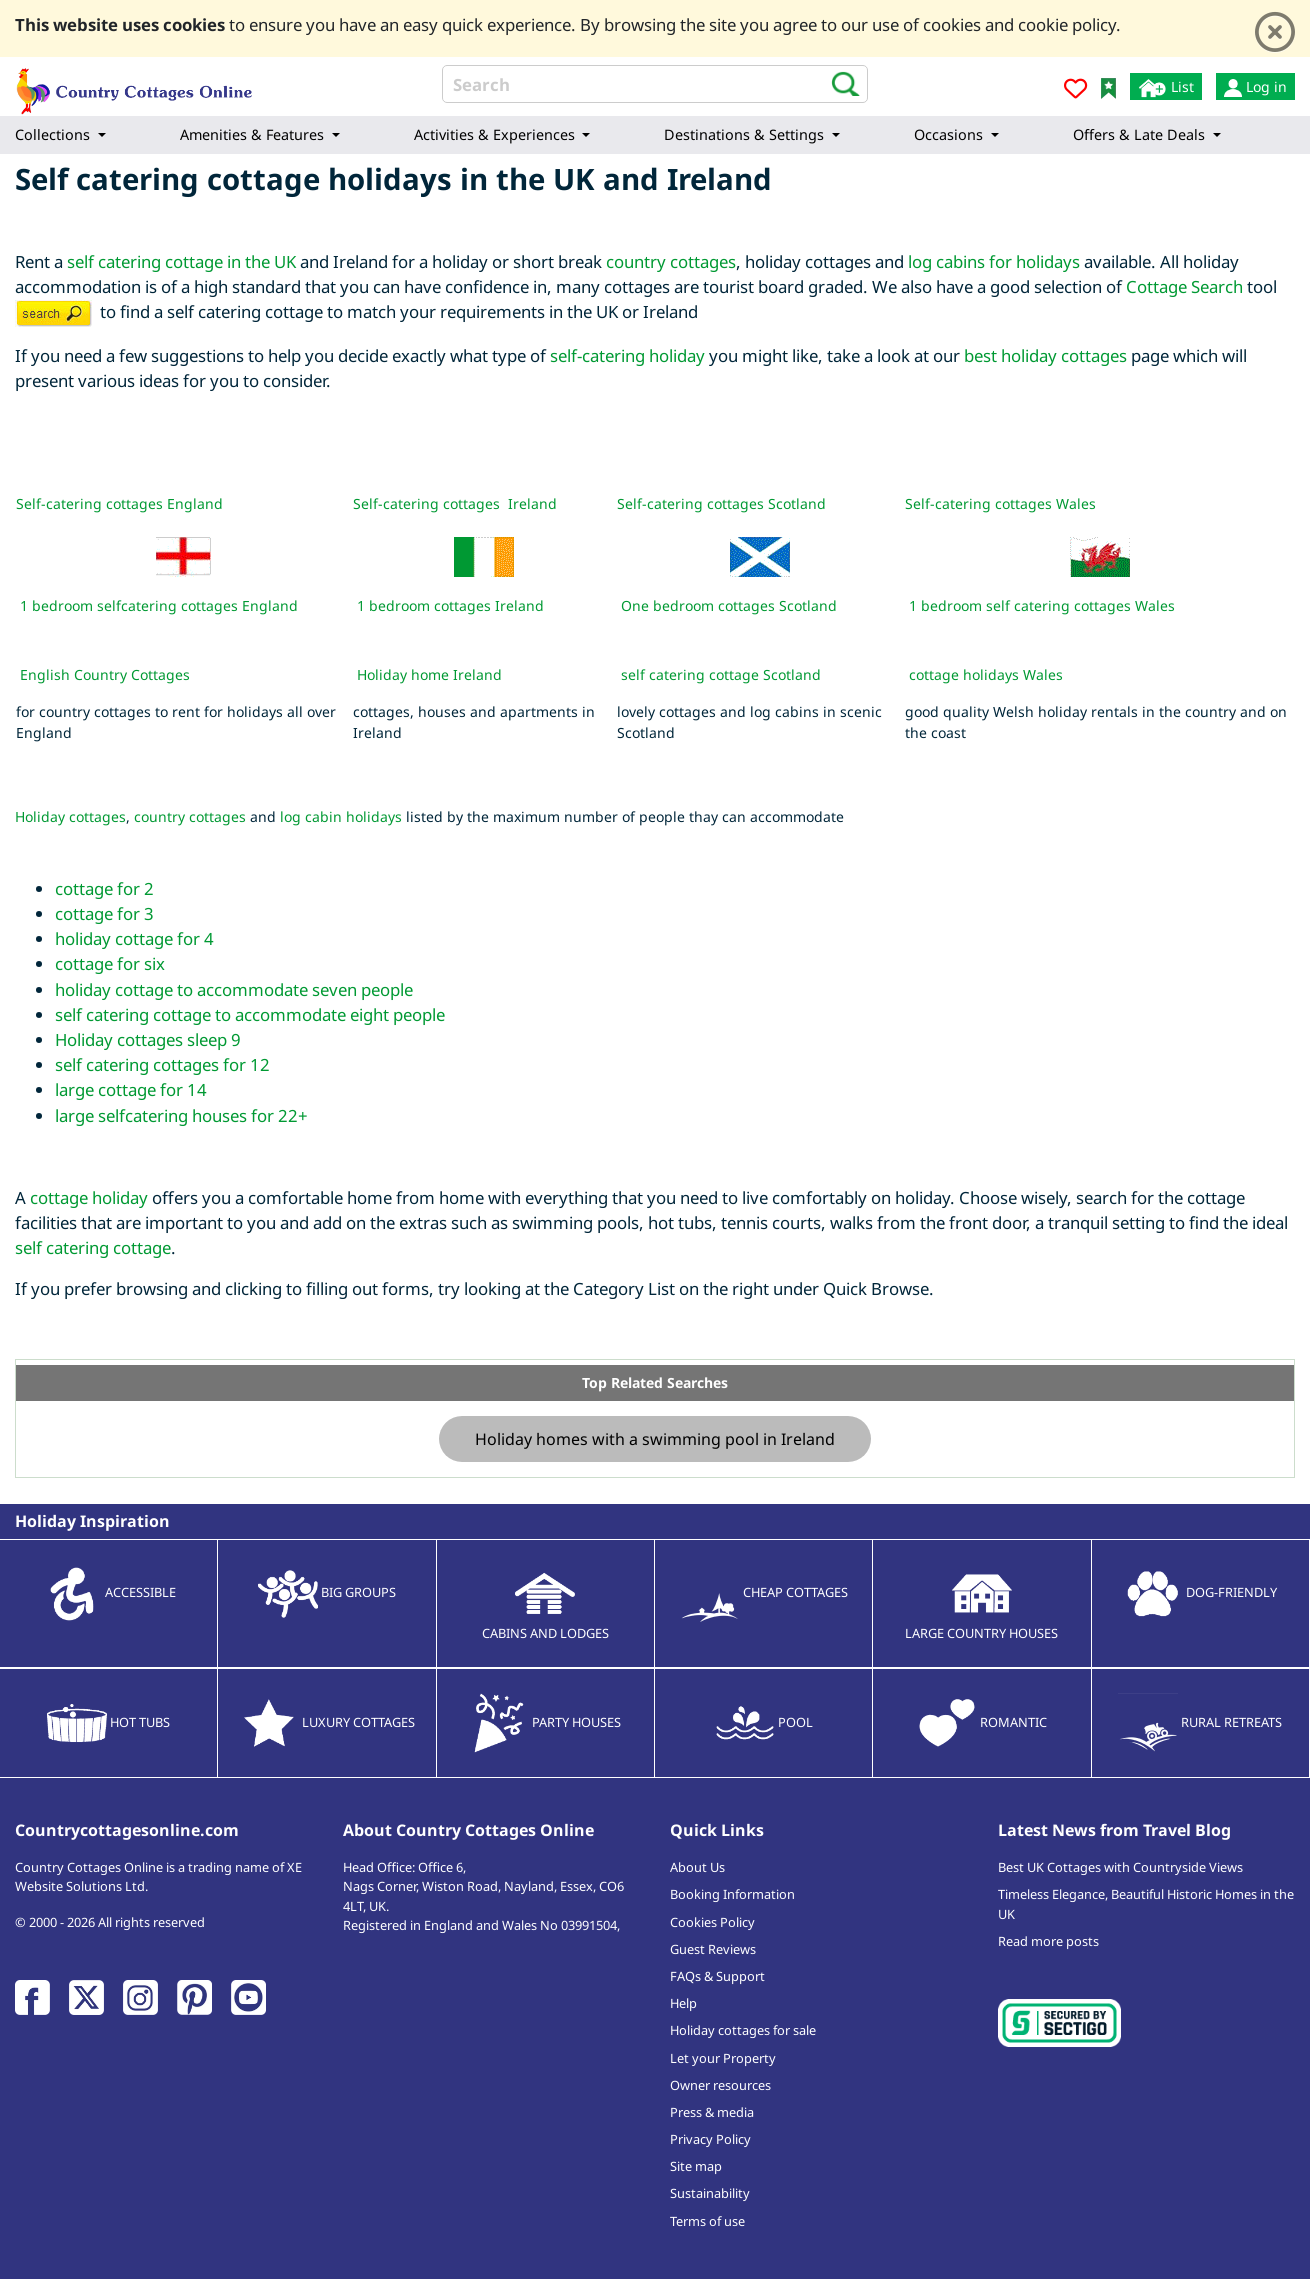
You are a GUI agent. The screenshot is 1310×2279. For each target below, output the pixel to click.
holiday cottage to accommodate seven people (234, 989)
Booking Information (732, 1894)
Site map (696, 2166)
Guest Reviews (713, 1949)
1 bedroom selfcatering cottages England (157, 605)
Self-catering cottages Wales (1000, 503)
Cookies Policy (712, 1922)
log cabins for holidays (994, 261)
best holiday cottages (1045, 355)
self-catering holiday (627, 355)
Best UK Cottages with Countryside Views (1120, 1867)
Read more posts (1048, 1941)
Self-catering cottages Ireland (455, 503)
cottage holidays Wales (986, 674)
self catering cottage (93, 1247)
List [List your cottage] (1166, 87)
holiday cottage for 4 (134, 938)
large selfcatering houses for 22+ (181, 1115)
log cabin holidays (341, 816)
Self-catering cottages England (119, 503)
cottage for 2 (104, 888)
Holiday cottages (70, 816)
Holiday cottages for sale (743, 2030)
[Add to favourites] (1075, 91)
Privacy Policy (710, 2139)
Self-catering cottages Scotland (721, 503)
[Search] (655, 84)
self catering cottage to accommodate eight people (250, 1014)
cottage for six (110, 963)
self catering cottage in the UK (181, 261)
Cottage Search (1184, 286)
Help (683, 2003)
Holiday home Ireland (429, 674)
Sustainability (710, 2193)
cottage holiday (89, 1197)
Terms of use (707, 2221)
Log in (1255, 87)
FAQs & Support (717, 1976)
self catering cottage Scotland (721, 674)
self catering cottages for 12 (162, 1064)
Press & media (712, 2112)
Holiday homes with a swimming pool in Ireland (655, 1439)
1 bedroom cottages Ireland (450, 605)
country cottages (671, 261)
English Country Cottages (105, 674)
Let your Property (723, 2058)
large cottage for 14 (131, 1089)
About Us (697, 1867)
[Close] (1275, 32)
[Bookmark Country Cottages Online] (1108, 86)
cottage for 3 (104, 913)
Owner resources (720, 2085)
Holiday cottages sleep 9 (148, 1039)
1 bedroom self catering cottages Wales (1042, 605)
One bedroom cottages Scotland (729, 605)
